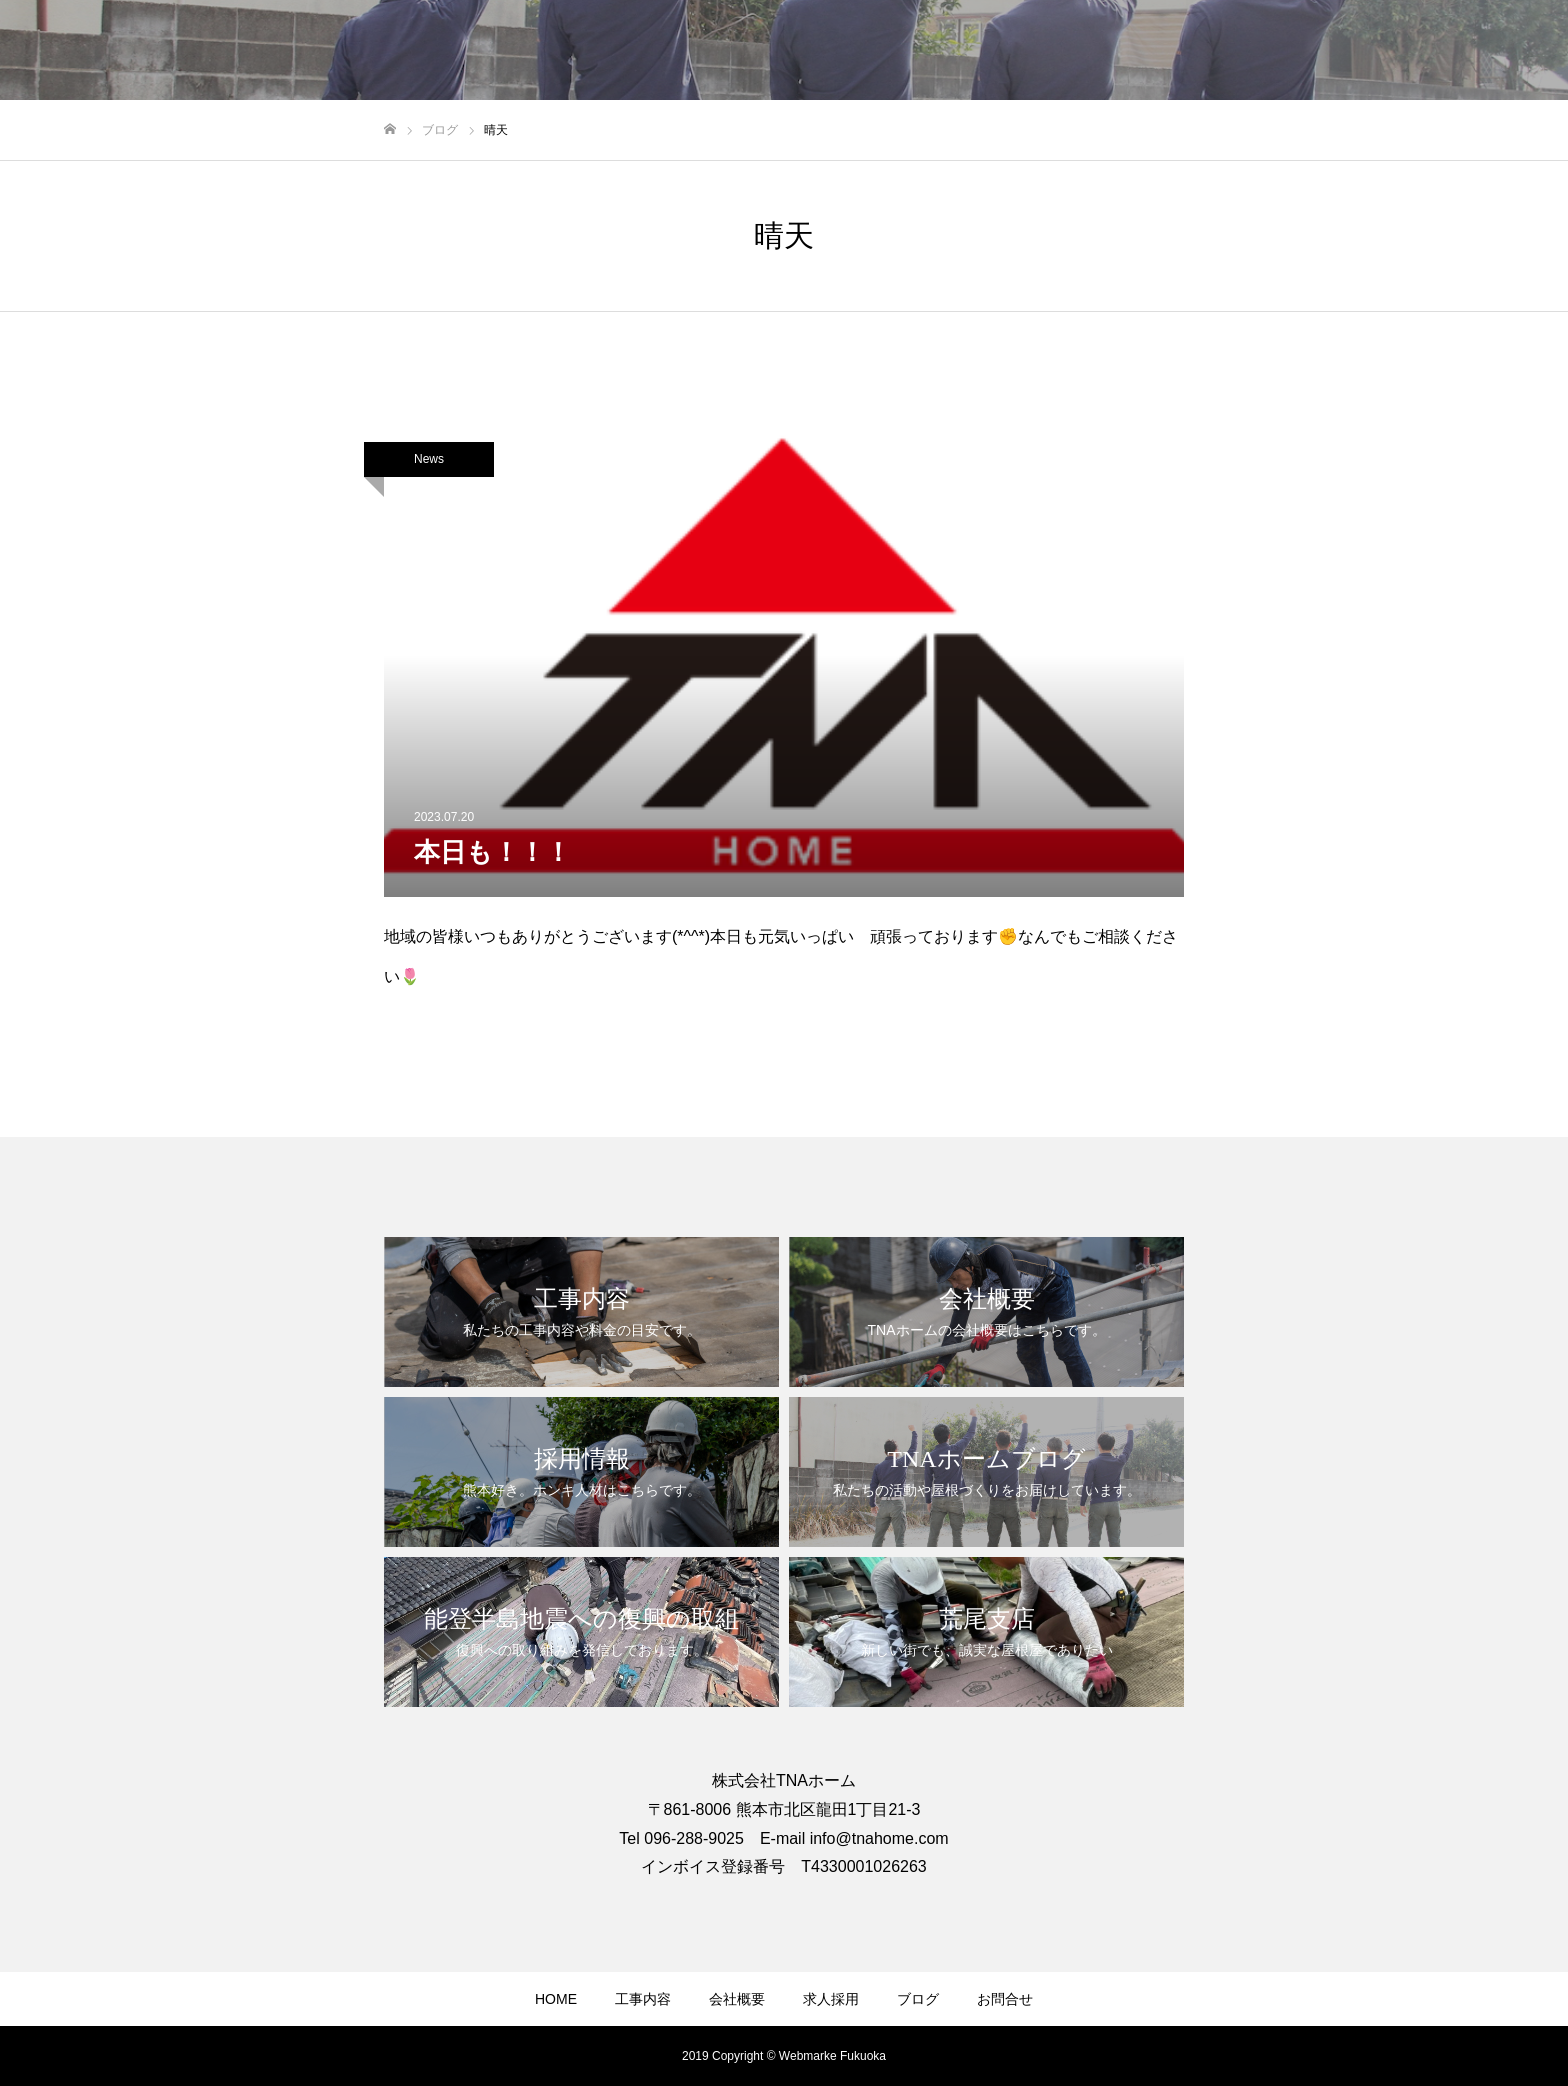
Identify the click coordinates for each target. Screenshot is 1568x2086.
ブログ (918, 1999)
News (429, 459)
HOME (556, 1999)
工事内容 (643, 1999)
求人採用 (831, 1999)
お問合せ (1005, 1999)
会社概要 (737, 1999)
